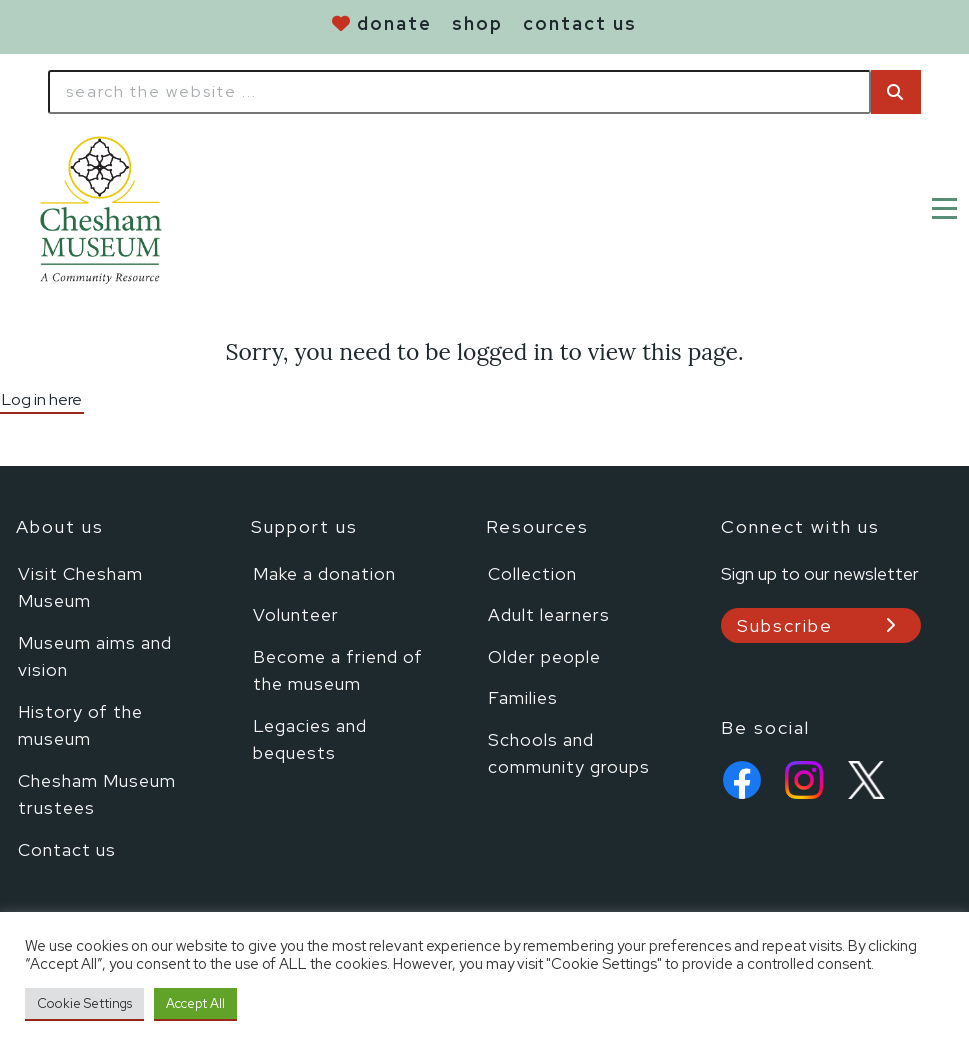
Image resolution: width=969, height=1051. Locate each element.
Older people (544, 656)
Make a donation (324, 573)
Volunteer (296, 614)
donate (394, 23)
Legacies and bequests (310, 739)
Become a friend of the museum (338, 670)
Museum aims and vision (95, 656)
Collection (532, 573)
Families (523, 697)
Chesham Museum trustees (97, 794)
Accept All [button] (195, 1003)
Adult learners (549, 614)
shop (477, 23)
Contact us (67, 849)
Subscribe (785, 625)
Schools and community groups (569, 753)
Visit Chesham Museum (80, 587)
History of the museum (80, 725)
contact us (580, 23)
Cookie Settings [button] (84, 1003)
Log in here (42, 399)
